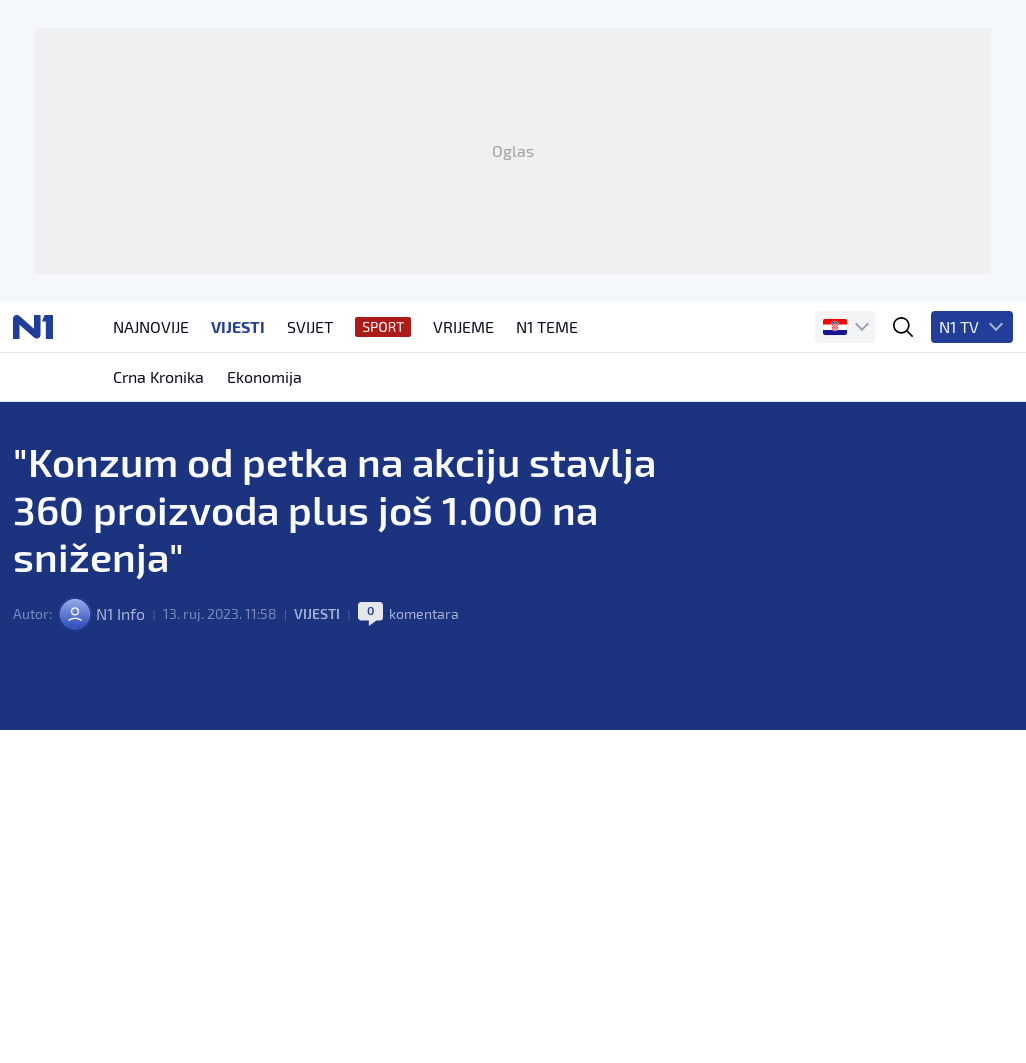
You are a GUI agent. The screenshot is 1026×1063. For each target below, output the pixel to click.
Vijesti (317, 618)
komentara (424, 618)
